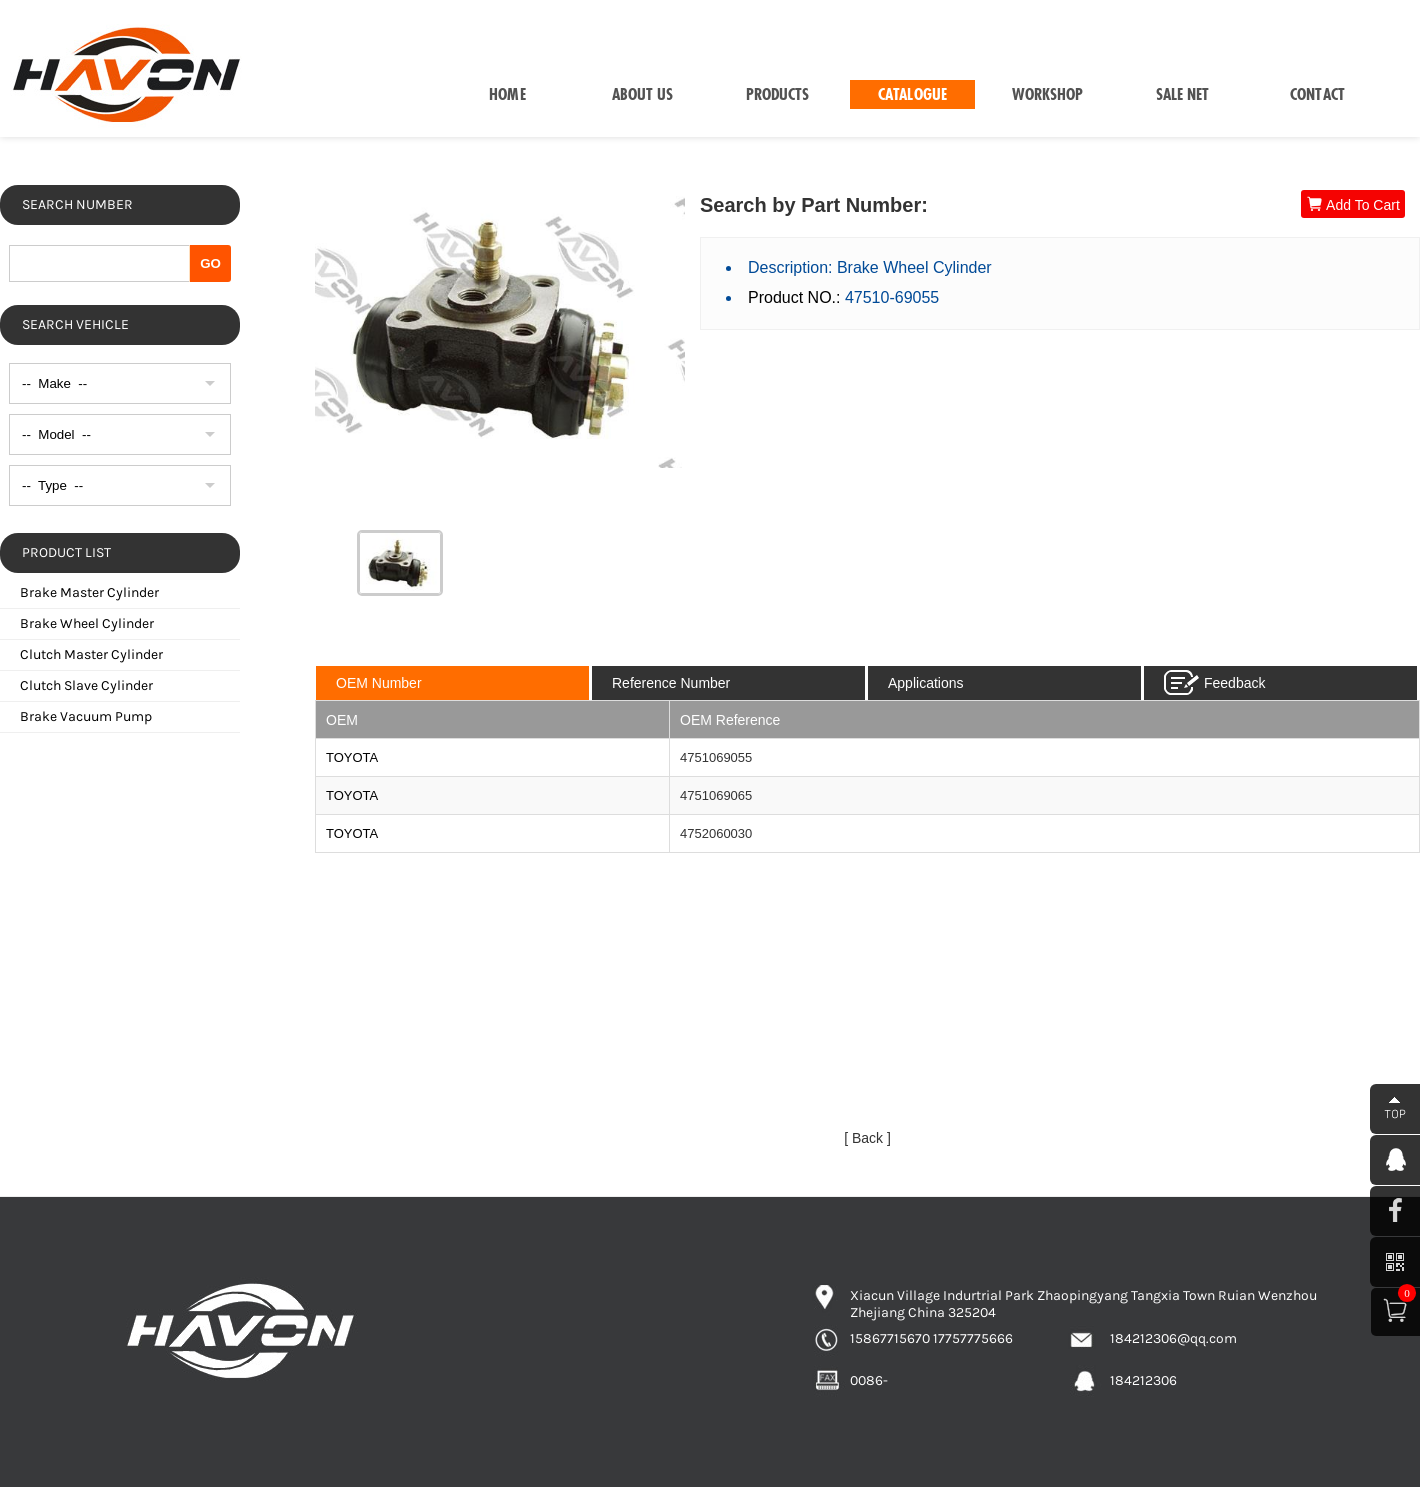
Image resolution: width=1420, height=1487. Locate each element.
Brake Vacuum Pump (86, 716)
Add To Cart (1353, 204)
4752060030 (716, 833)
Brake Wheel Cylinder (87, 623)
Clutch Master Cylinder (91, 654)
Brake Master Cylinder (89, 592)
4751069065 (716, 795)
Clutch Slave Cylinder (86, 685)
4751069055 (716, 757)
